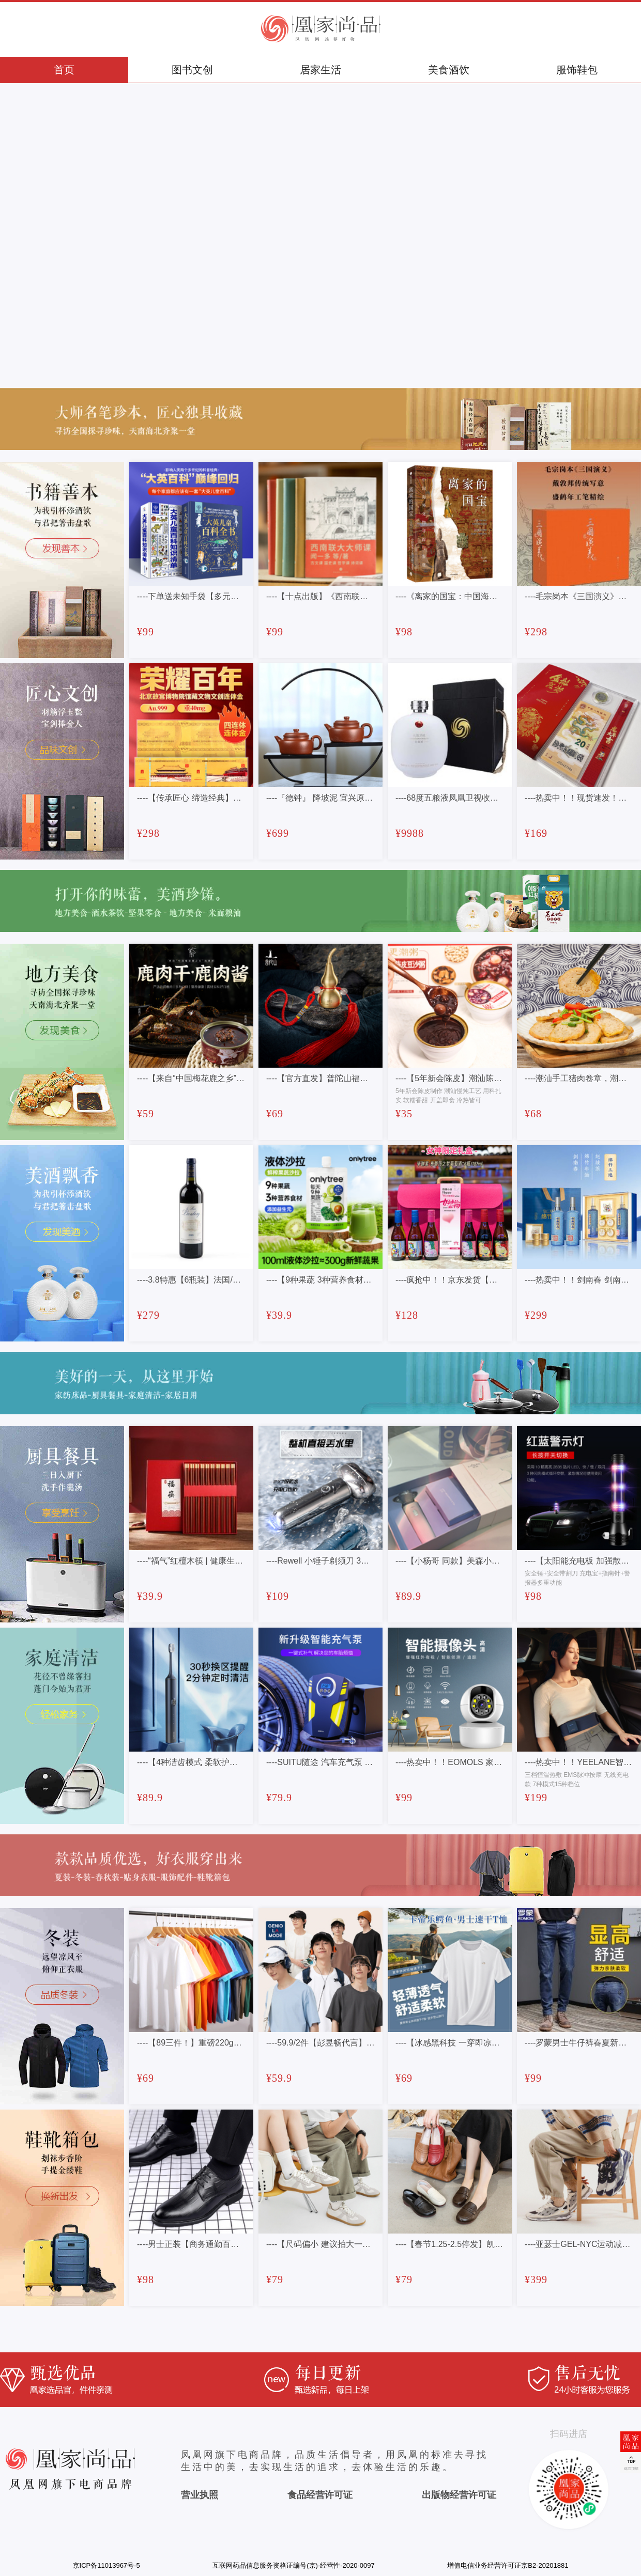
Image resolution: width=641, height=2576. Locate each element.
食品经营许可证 (320, 2495)
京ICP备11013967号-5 (106, 2565)
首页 (64, 69)
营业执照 (199, 2495)
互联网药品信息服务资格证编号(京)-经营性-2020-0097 (293, 2565)
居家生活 (320, 69)
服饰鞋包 (577, 69)
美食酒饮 (448, 69)
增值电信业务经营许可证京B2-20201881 (507, 2565)
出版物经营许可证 (459, 2495)
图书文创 (192, 69)
